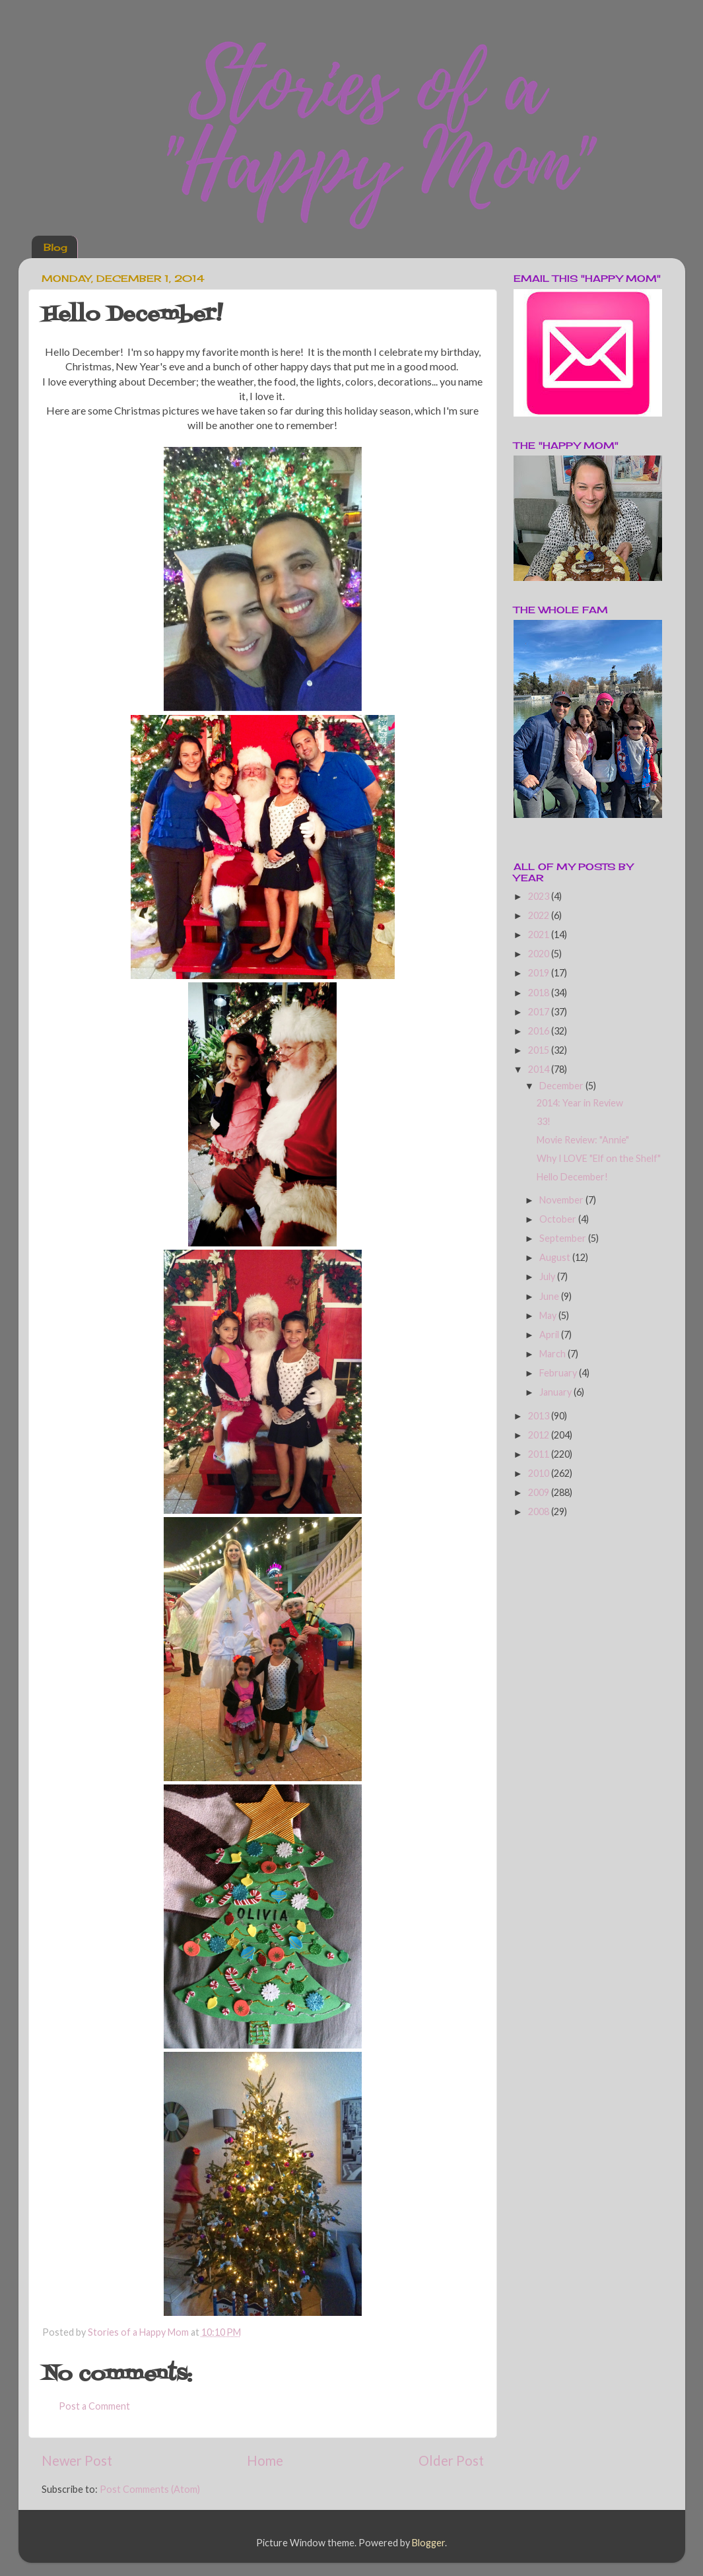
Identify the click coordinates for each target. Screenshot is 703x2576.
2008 (539, 1511)
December (562, 1085)
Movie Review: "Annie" (583, 1139)
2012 (539, 1435)
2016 (539, 1030)
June (550, 1296)
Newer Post (77, 2460)
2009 (539, 1492)
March (553, 1353)
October (558, 1219)
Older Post (451, 2460)
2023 (539, 896)
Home (265, 2460)
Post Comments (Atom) (150, 2489)
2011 (539, 1454)
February (559, 1372)
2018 (539, 992)
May (548, 1315)
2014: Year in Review (580, 1102)
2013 (539, 1415)
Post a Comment (94, 2406)
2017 (539, 1011)
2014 (539, 1069)
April (550, 1334)
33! (544, 1121)
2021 (539, 934)
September (563, 1238)
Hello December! (572, 1176)
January (556, 1392)
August (555, 1257)
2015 (539, 1050)
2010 (539, 1473)
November (562, 1199)
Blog (55, 247)
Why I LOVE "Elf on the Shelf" (599, 1158)
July (548, 1276)
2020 (539, 953)
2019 (539, 972)
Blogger (428, 2542)
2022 (539, 915)
